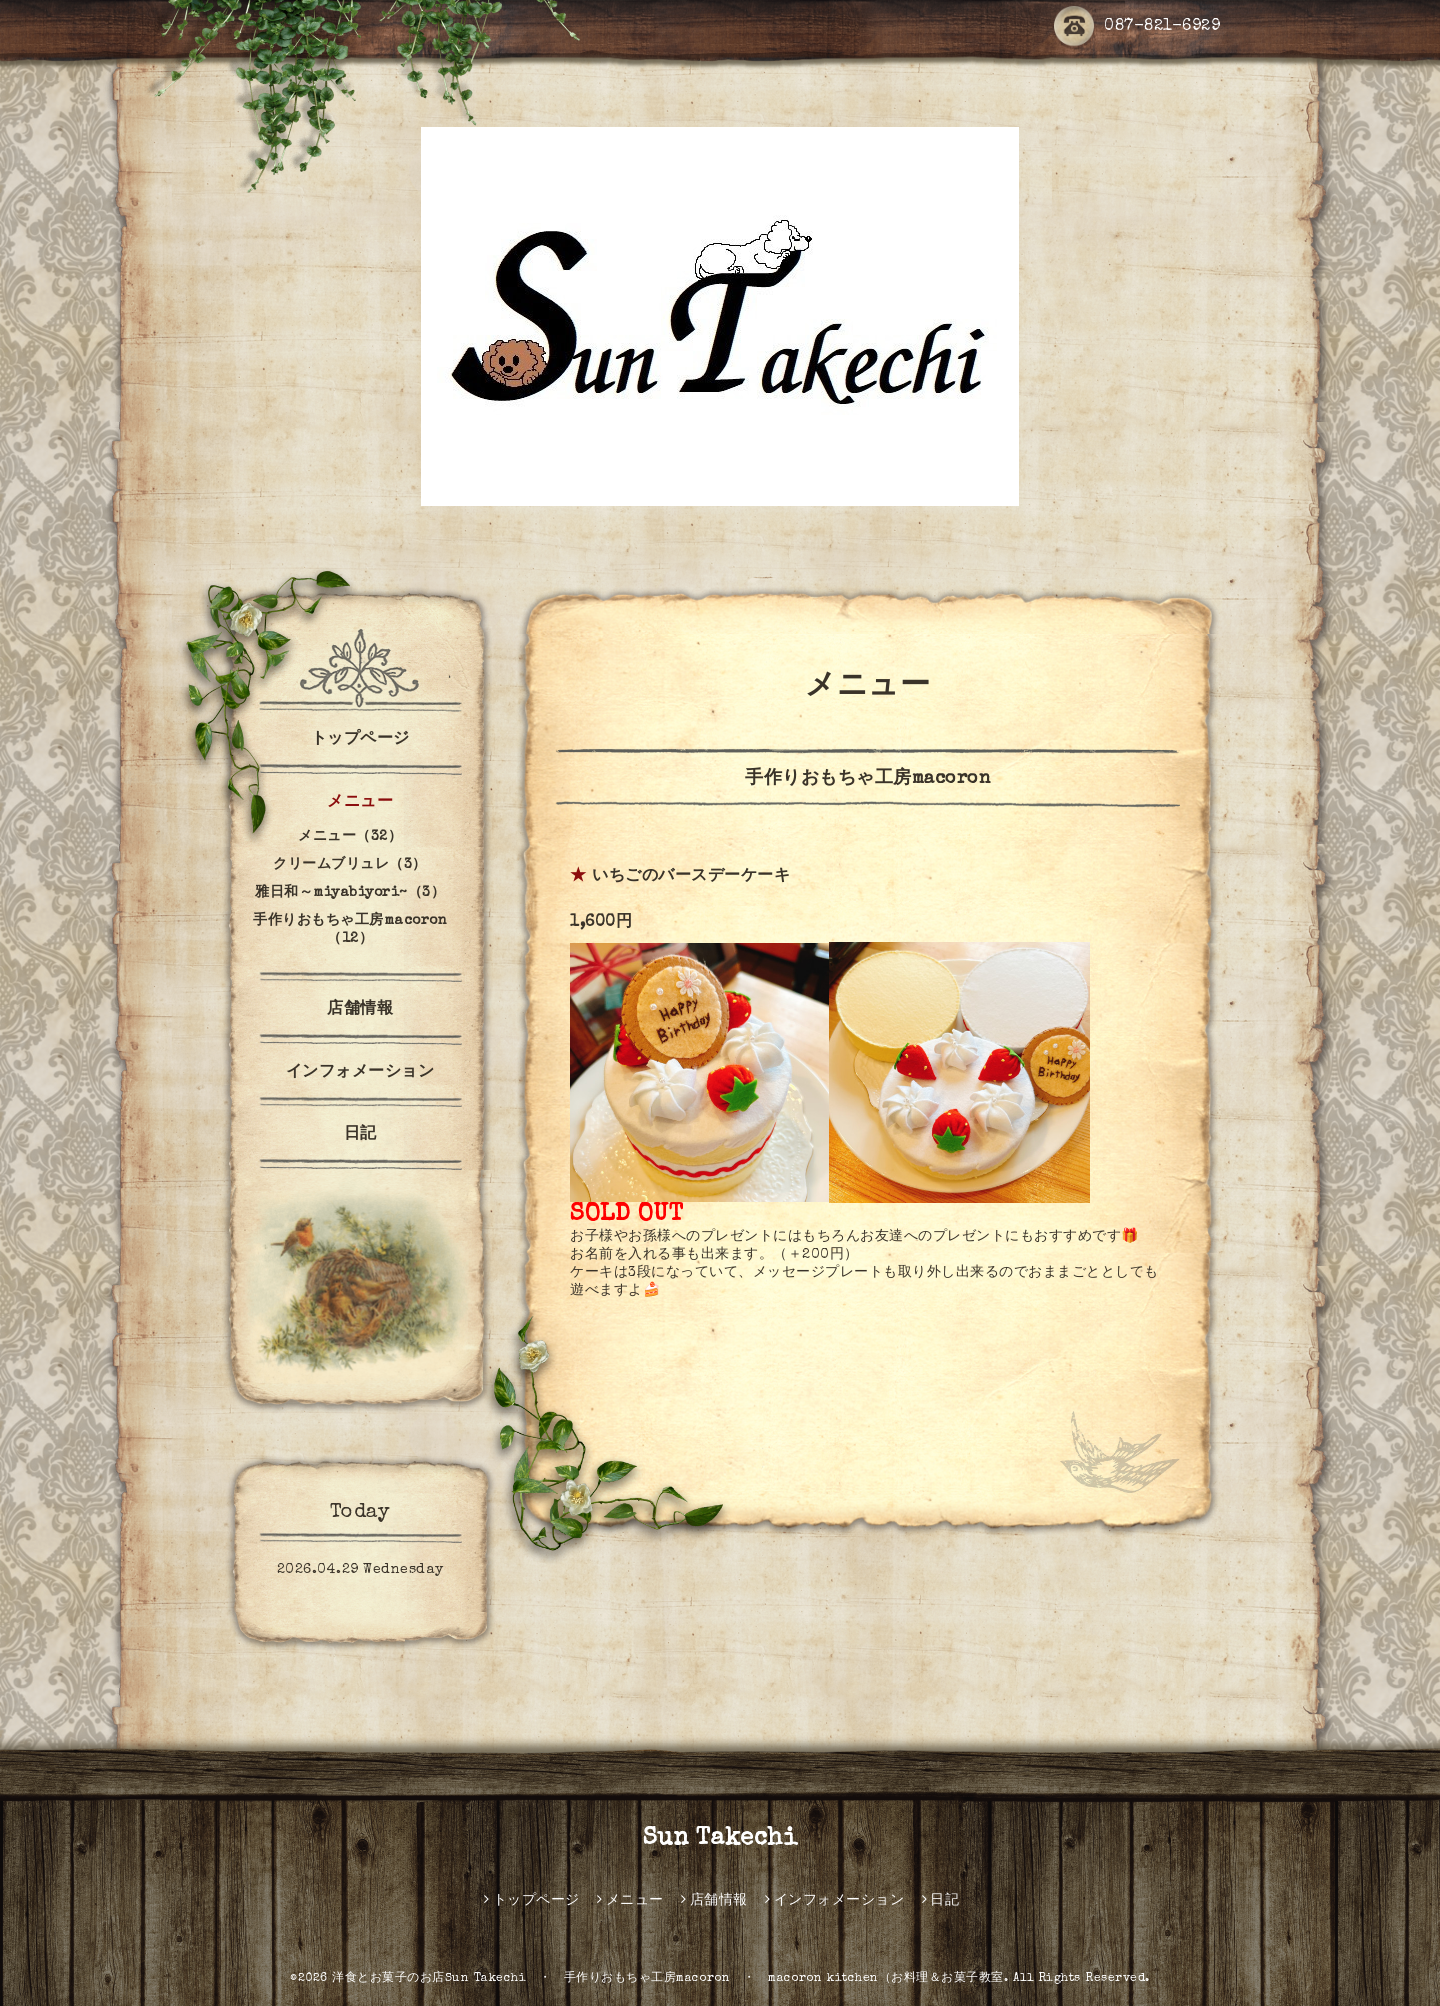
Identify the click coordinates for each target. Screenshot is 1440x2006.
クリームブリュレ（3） (350, 865)
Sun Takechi (720, 1839)
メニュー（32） (350, 837)
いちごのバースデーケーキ (691, 877)
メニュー (360, 803)
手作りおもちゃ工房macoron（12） (350, 930)
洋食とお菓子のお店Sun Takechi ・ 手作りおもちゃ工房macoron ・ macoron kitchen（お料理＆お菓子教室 (668, 1979)
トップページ (360, 740)
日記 (360, 1135)
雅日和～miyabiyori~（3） (350, 893)
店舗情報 (360, 1010)
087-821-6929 (1137, 27)
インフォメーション (360, 1073)
